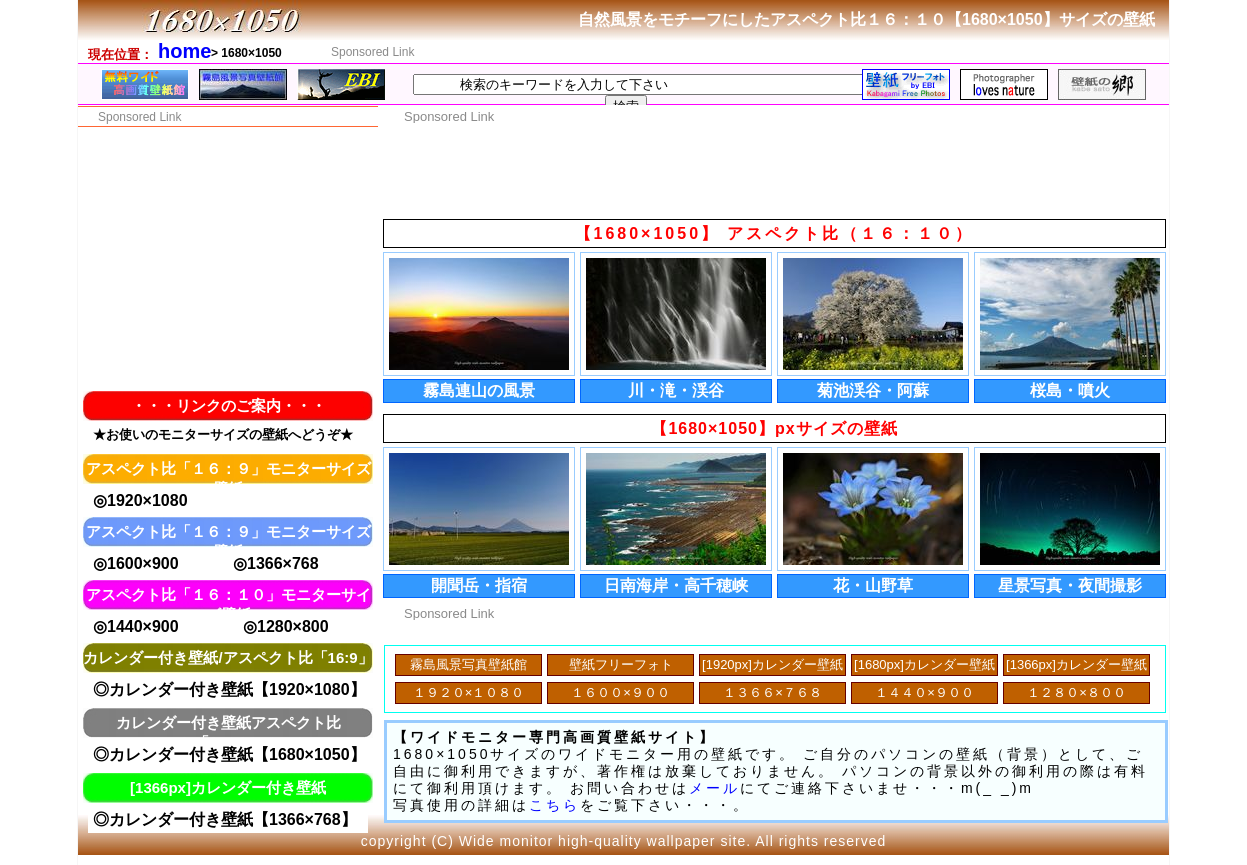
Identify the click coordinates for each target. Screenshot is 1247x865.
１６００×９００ (620, 692)
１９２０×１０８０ (469, 692)
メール (714, 788)
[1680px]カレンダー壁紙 (924, 664)
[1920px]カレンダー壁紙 (772, 664)
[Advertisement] (805, 51)
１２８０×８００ (1076, 692)
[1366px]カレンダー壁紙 (1076, 664)
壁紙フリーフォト (621, 664)
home (184, 51)
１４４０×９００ (924, 692)
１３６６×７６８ (772, 692)
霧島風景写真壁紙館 (468, 664)
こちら (554, 805)
